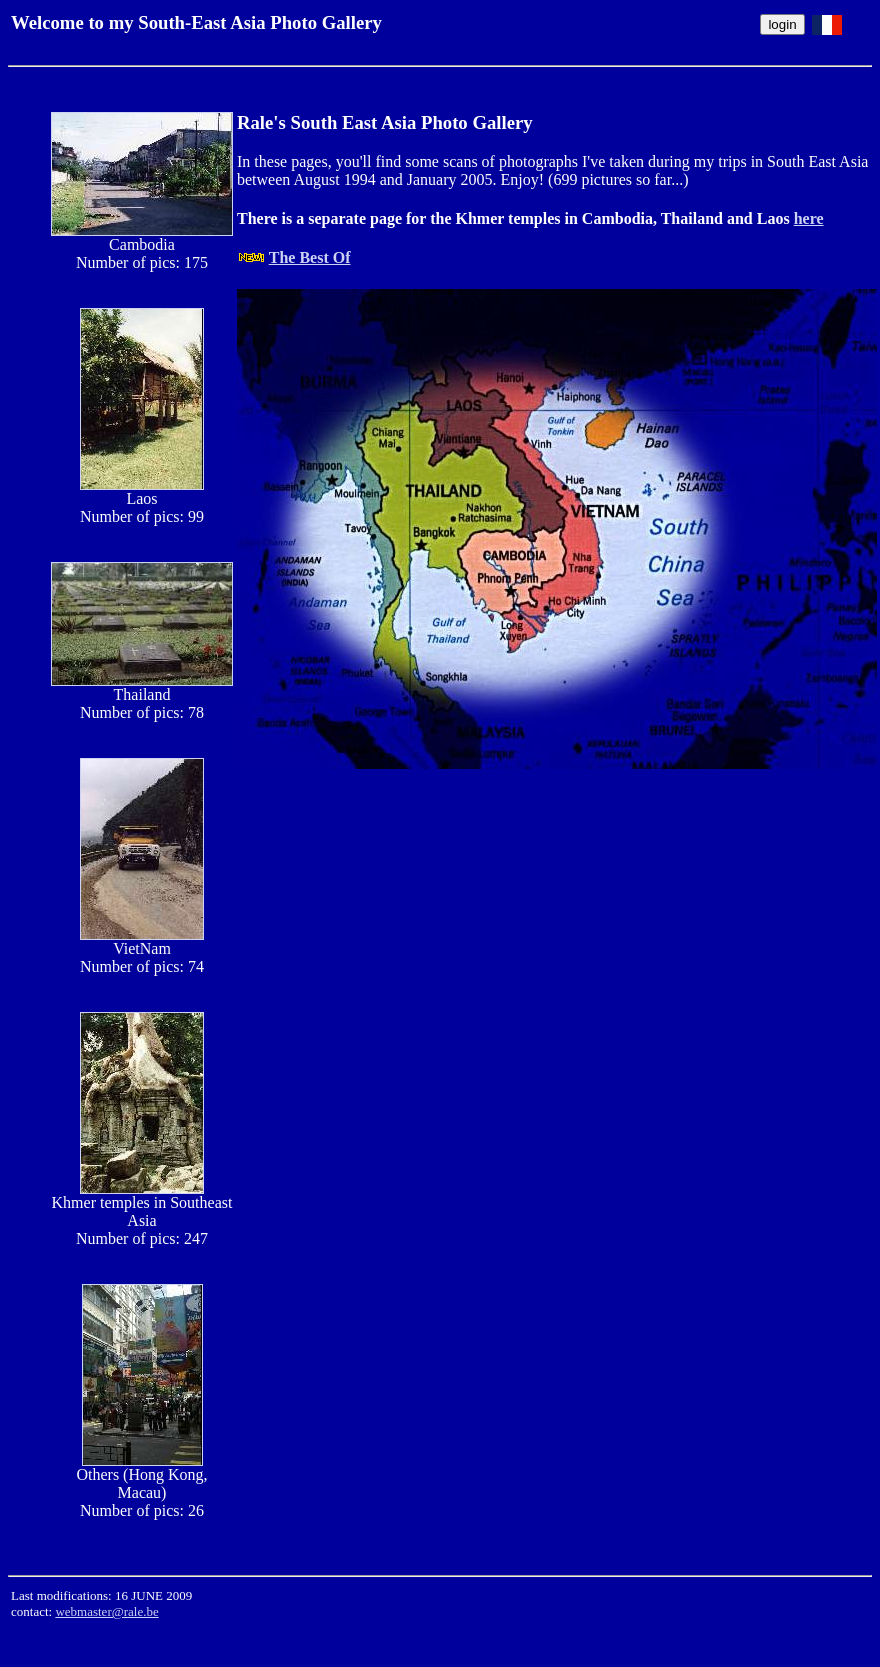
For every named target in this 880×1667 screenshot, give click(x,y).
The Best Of (310, 257)
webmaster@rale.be (106, 1611)
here (809, 218)
